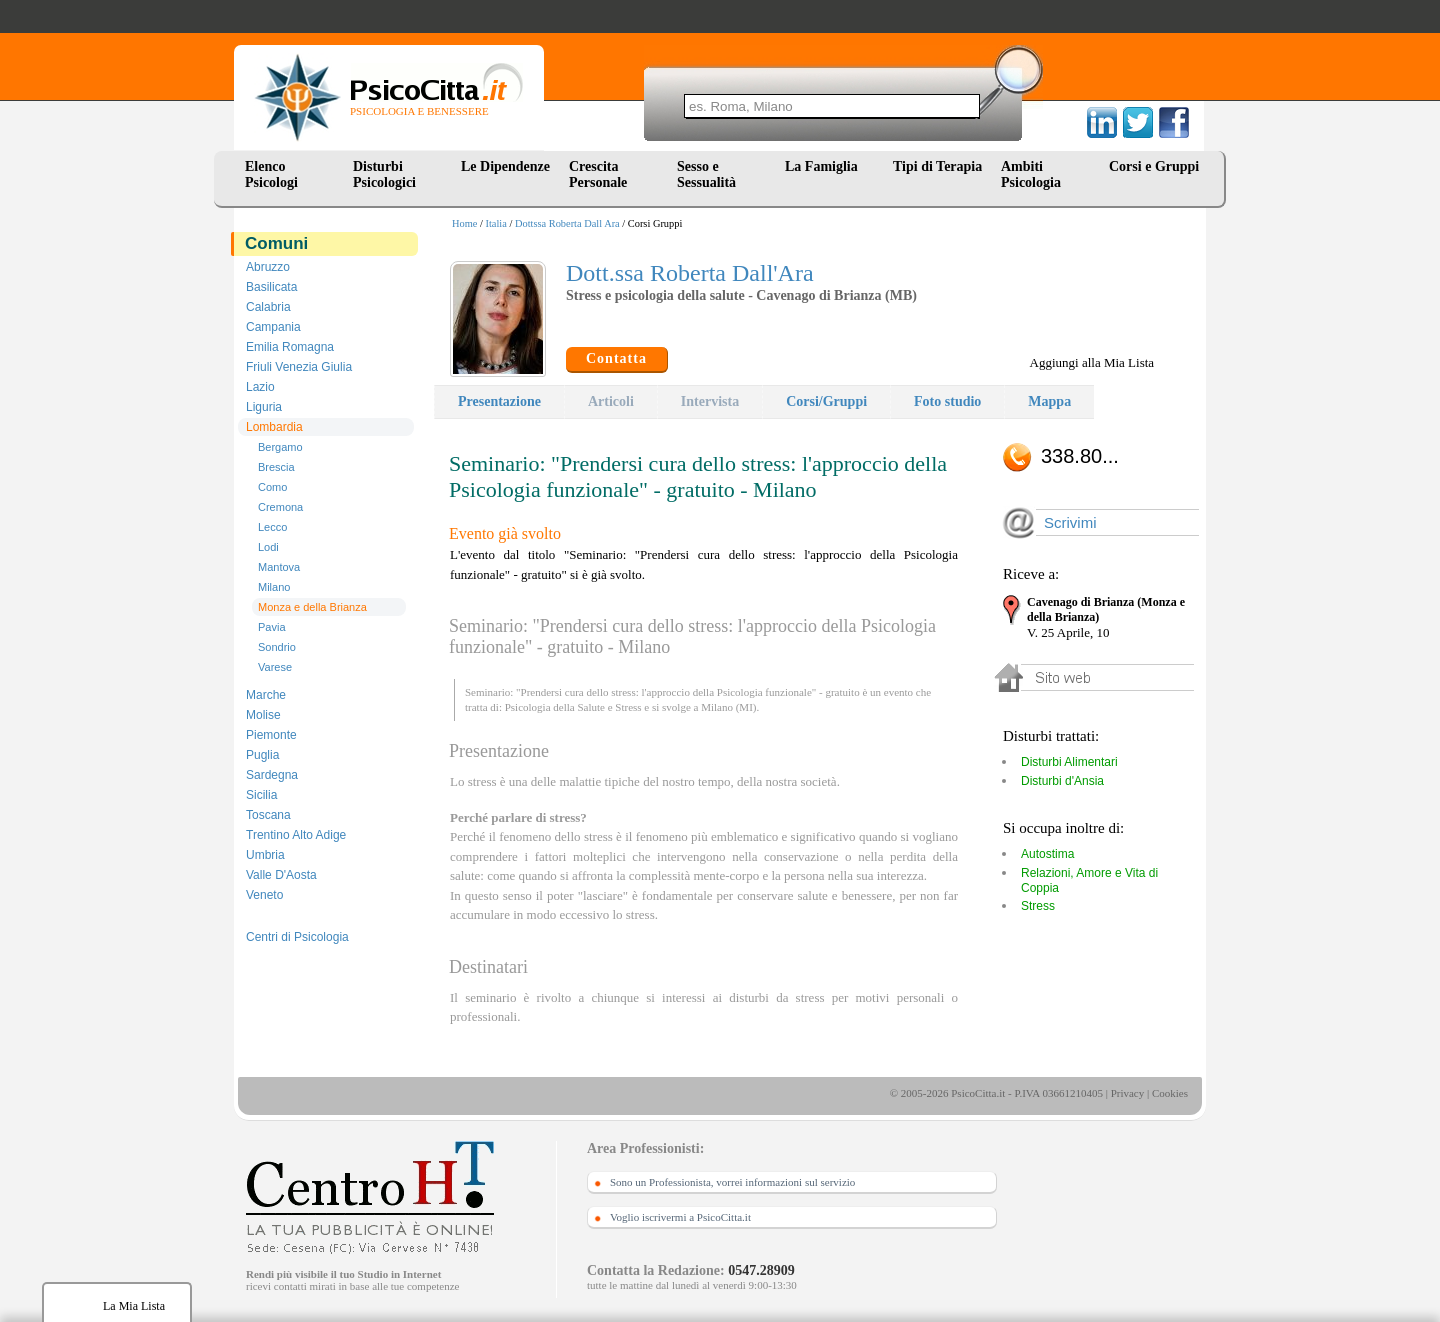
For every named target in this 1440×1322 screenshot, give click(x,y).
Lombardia (274, 427)
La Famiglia (825, 166)
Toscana (268, 815)
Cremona (280, 507)
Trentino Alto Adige (296, 835)
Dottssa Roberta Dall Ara (567, 223)
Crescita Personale (598, 174)
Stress (628, 707)
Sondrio (277, 647)
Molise (263, 715)
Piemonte (271, 735)
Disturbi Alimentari (1069, 762)
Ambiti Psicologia (1031, 174)
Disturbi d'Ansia (1062, 781)
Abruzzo (268, 267)
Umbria (265, 855)
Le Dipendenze (505, 166)
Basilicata (271, 287)
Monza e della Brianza (312, 607)
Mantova (279, 567)
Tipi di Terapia (937, 166)
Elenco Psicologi (271, 174)
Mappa (1049, 401)
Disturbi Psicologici (384, 174)
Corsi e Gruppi (1154, 166)
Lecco (272, 527)
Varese (275, 667)
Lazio (260, 387)
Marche (266, 695)
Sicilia (261, 795)
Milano (274, 587)
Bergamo (280, 447)
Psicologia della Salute (555, 707)
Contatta (616, 358)
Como (272, 487)
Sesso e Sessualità (706, 174)
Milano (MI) (728, 707)
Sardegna (272, 775)
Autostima (1047, 854)
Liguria (264, 407)
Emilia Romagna (290, 347)
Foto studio (947, 401)
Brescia (276, 467)
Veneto (264, 895)
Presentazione (499, 401)
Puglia (262, 755)
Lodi (268, 547)
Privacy (1128, 1093)
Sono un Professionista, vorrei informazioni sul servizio (732, 1182)
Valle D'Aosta (281, 875)
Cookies (1170, 1093)
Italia (496, 223)
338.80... (1080, 456)
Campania (273, 327)
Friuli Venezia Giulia (299, 367)
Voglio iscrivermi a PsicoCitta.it (680, 1217)
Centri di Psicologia (297, 937)
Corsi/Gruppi (826, 401)
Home (464, 223)
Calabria (268, 307)
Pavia (272, 627)
